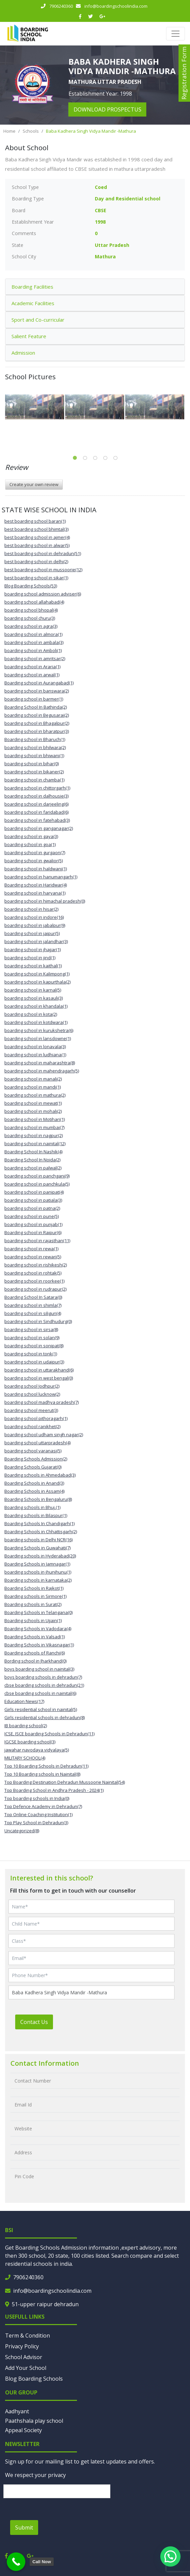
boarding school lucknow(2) (32, 1394)
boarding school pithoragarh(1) (35, 1418)
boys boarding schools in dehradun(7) (43, 1677)
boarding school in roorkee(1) (34, 1281)
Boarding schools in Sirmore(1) (35, 1596)
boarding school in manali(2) (33, 1079)
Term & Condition (27, 2335)
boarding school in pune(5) (31, 1216)
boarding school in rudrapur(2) (35, 1289)
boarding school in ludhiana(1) (35, 1055)
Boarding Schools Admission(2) (35, 1459)
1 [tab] (75, 458)
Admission (23, 352)
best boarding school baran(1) (35, 521)
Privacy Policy (22, 2346)
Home (9, 131)
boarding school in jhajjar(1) (32, 949)
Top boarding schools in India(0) (36, 1798)
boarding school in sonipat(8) (33, 1346)
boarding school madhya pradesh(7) (41, 1402)
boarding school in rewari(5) (32, 1257)
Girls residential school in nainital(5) (40, 1709)
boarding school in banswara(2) (36, 691)
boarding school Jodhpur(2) (31, 1386)
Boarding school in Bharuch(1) (34, 739)
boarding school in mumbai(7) (34, 1127)
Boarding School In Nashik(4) (33, 1152)
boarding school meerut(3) (31, 1410)
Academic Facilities (32, 303)
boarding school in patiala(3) (33, 1200)
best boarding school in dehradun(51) (42, 553)
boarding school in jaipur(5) (32, 933)
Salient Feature (28, 336)
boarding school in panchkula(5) (37, 1184)
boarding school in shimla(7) (32, 1305)
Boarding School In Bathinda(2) (35, 707)
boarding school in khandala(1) (35, 1006)
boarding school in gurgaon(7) (34, 852)
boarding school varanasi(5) (32, 1451)
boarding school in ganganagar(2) (38, 828)
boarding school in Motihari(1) (34, 1119)
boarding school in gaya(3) (31, 836)
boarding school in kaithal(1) (33, 966)
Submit (24, 2527)
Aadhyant (17, 2411)
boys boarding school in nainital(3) (39, 1669)
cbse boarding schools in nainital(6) (40, 1693)
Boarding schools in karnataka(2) (38, 1580)
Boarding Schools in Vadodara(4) (37, 1628)
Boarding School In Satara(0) (33, 1297)
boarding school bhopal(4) (31, 610)
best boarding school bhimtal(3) (36, 529)
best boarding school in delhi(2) (36, 561)
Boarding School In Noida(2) (32, 1160)
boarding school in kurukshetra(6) (38, 1030)
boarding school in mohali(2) (33, 1111)
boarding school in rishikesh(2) (35, 1265)
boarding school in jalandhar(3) (36, 941)
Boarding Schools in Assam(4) (34, 1491)
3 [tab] (95, 458)
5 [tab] (115, 458)
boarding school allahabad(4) (34, 602)
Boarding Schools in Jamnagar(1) (37, 1564)
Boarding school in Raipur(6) (32, 1232)
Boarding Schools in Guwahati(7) (37, 1548)
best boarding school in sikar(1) (36, 578)
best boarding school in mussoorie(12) (43, 570)
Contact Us (34, 2022)
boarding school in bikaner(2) (34, 772)
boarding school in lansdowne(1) (37, 1038)
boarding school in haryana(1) (34, 893)
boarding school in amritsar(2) (34, 658)
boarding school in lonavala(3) (35, 1046)
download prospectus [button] (107, 109)
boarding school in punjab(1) (33, 1224)
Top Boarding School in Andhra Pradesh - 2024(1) (54, 1790)
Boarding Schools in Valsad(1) (34, 1637)
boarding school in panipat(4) (34, 1192)
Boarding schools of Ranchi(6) (34, 1653)
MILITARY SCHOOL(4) (24, 1758)
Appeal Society (23, 2430)
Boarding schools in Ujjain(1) (33, 1620)
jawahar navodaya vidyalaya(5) (36, 1750)
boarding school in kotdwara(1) (35, 1022)
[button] (170, 2556)
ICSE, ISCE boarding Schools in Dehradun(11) (49, 1734)
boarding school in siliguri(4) (32, 1313)
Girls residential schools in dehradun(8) (44, 1717)
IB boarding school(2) (25, 1725)
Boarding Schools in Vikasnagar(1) (39, 1645)
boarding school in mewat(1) (33, 1103)
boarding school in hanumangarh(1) (40, 877)
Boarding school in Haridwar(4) (35, 885)
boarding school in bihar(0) (31, 764)
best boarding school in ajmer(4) (37, 537)
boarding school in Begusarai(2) (36, 715)
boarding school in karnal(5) (32, 990)
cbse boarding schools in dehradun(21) (44, 1685)
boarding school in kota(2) (30, 1014)
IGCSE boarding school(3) (29, 1742)
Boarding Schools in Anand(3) (34, 1483)
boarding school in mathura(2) (34, 1095)
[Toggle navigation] (175, 33)
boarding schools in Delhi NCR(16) (38, 1540)
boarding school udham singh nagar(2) (43, 1434)
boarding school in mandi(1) (32, 1087)
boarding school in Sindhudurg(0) (38, 1321)
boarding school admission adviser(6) (42, 594)
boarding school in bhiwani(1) (34, 755)
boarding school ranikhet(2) (32, 1426)
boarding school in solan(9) (31, 1337)
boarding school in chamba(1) (34, 780)
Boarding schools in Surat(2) (32, 1604)
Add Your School (25, 2368)
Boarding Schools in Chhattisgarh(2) (40, 1531)
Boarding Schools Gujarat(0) (32, 1467)
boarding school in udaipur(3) (34, 1362)
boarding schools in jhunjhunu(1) (37, 1572)
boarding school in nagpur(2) (33, 1135)
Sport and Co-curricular (37, 319)
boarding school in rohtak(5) (32, 1273)
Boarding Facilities (32, 286)
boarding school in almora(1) (33, 634)
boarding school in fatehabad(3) (37, 820)
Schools (31, 131)
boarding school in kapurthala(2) (37, 982)
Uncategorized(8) (21, 1831)
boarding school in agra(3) (30, 626)
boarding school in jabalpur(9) (34, 925)
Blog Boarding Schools (34, 2378)
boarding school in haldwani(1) (35, 869)
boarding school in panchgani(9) (37, 1176)
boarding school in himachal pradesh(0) (44, 901)
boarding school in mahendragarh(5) (41, 1071)
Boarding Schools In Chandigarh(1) (39, 1523)
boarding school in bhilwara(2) (35, 747)
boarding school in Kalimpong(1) (37, 974)
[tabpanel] (35, 407)
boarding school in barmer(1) (33, 699)
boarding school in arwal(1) (31, 675)
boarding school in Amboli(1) (33, 650)
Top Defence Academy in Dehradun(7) (43, 1806)
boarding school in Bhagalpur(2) (36, 723)
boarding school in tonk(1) (30, 1354)
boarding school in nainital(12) (34, 1143)
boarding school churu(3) (29, 618)
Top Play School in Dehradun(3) (36, 1823)
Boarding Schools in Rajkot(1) (33, 1588)
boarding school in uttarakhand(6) (39, 1370)
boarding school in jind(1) (29, 958)
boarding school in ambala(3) (33, 642)
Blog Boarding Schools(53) (30, 586)
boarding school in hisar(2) (31, 909)
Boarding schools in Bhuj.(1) (32, 1507)
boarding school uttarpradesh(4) (37, 1443)
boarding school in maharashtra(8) (39, 1063)
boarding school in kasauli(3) (33, 998)
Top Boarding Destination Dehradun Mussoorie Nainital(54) (64, 1782)
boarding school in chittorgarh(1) (37, 788)
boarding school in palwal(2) (32, 1168)
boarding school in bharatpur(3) (36, 731)
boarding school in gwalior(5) (33, 861)
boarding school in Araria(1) (32, 667)
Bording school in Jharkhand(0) (35, 1661)
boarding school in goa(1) (30, 844)
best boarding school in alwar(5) (37, 545)
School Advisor (23, 2357)
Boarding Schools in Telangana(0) (38, 1612)
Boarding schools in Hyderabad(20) (40, 1556)
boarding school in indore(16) (34, 917)
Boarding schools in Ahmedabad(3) (40, 1475)
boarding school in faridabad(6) (36, 812)
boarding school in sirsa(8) (31, 1329)
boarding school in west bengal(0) (38, 1378)
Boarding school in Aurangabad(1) (39, 683)
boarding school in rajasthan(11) (37, 1240)
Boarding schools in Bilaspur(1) (35, 1515)
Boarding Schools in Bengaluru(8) (38, 1499)
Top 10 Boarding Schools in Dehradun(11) (46, 1766)
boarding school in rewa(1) (31, 1249)
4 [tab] (105, 458)
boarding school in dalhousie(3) (36, 796)
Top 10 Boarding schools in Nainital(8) (42, 1774)
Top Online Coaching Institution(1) (38, 1814)
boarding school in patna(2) (32, 1208)
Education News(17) (24, 1701)
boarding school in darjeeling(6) (36, 804)
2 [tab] (85, 458)
